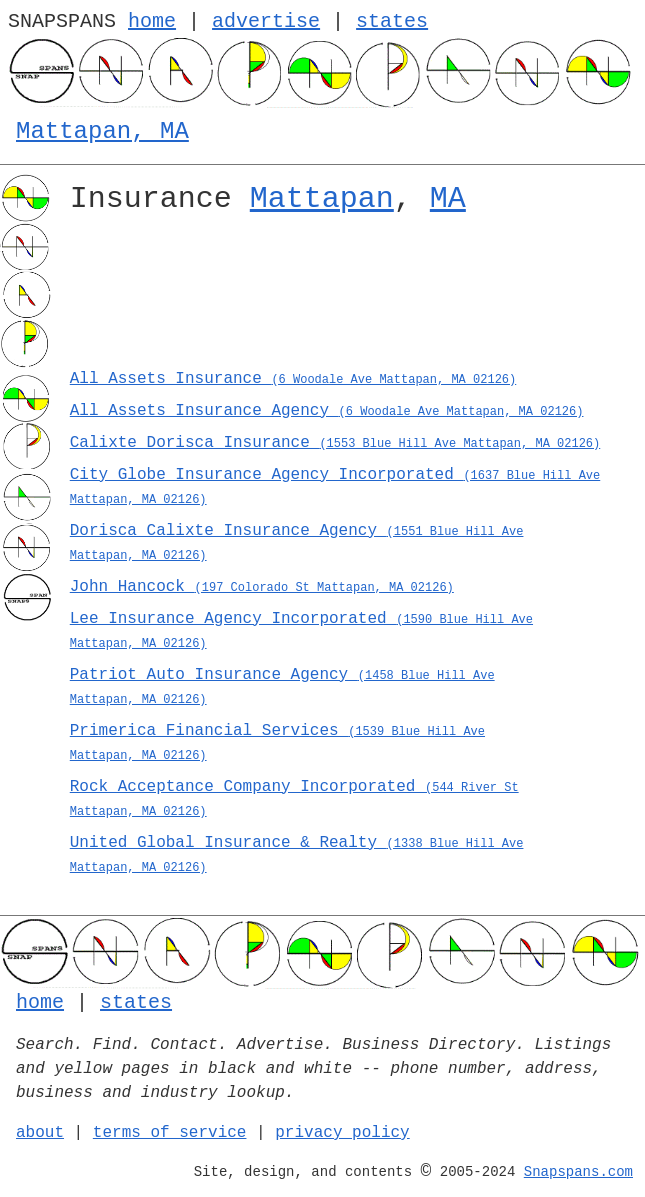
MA (448, 199)
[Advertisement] (349, 298)
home (152, 21)
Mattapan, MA (102, 131)
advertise (266, 21)
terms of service (170, 1133)
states (392, 21)
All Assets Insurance (293, 379)
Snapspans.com (578, 1172)
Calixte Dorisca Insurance (335, 443)
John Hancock (262, 587)
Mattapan (322, 199)
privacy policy (342, 1133)
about (40, 1133)
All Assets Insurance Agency (327, 411)
